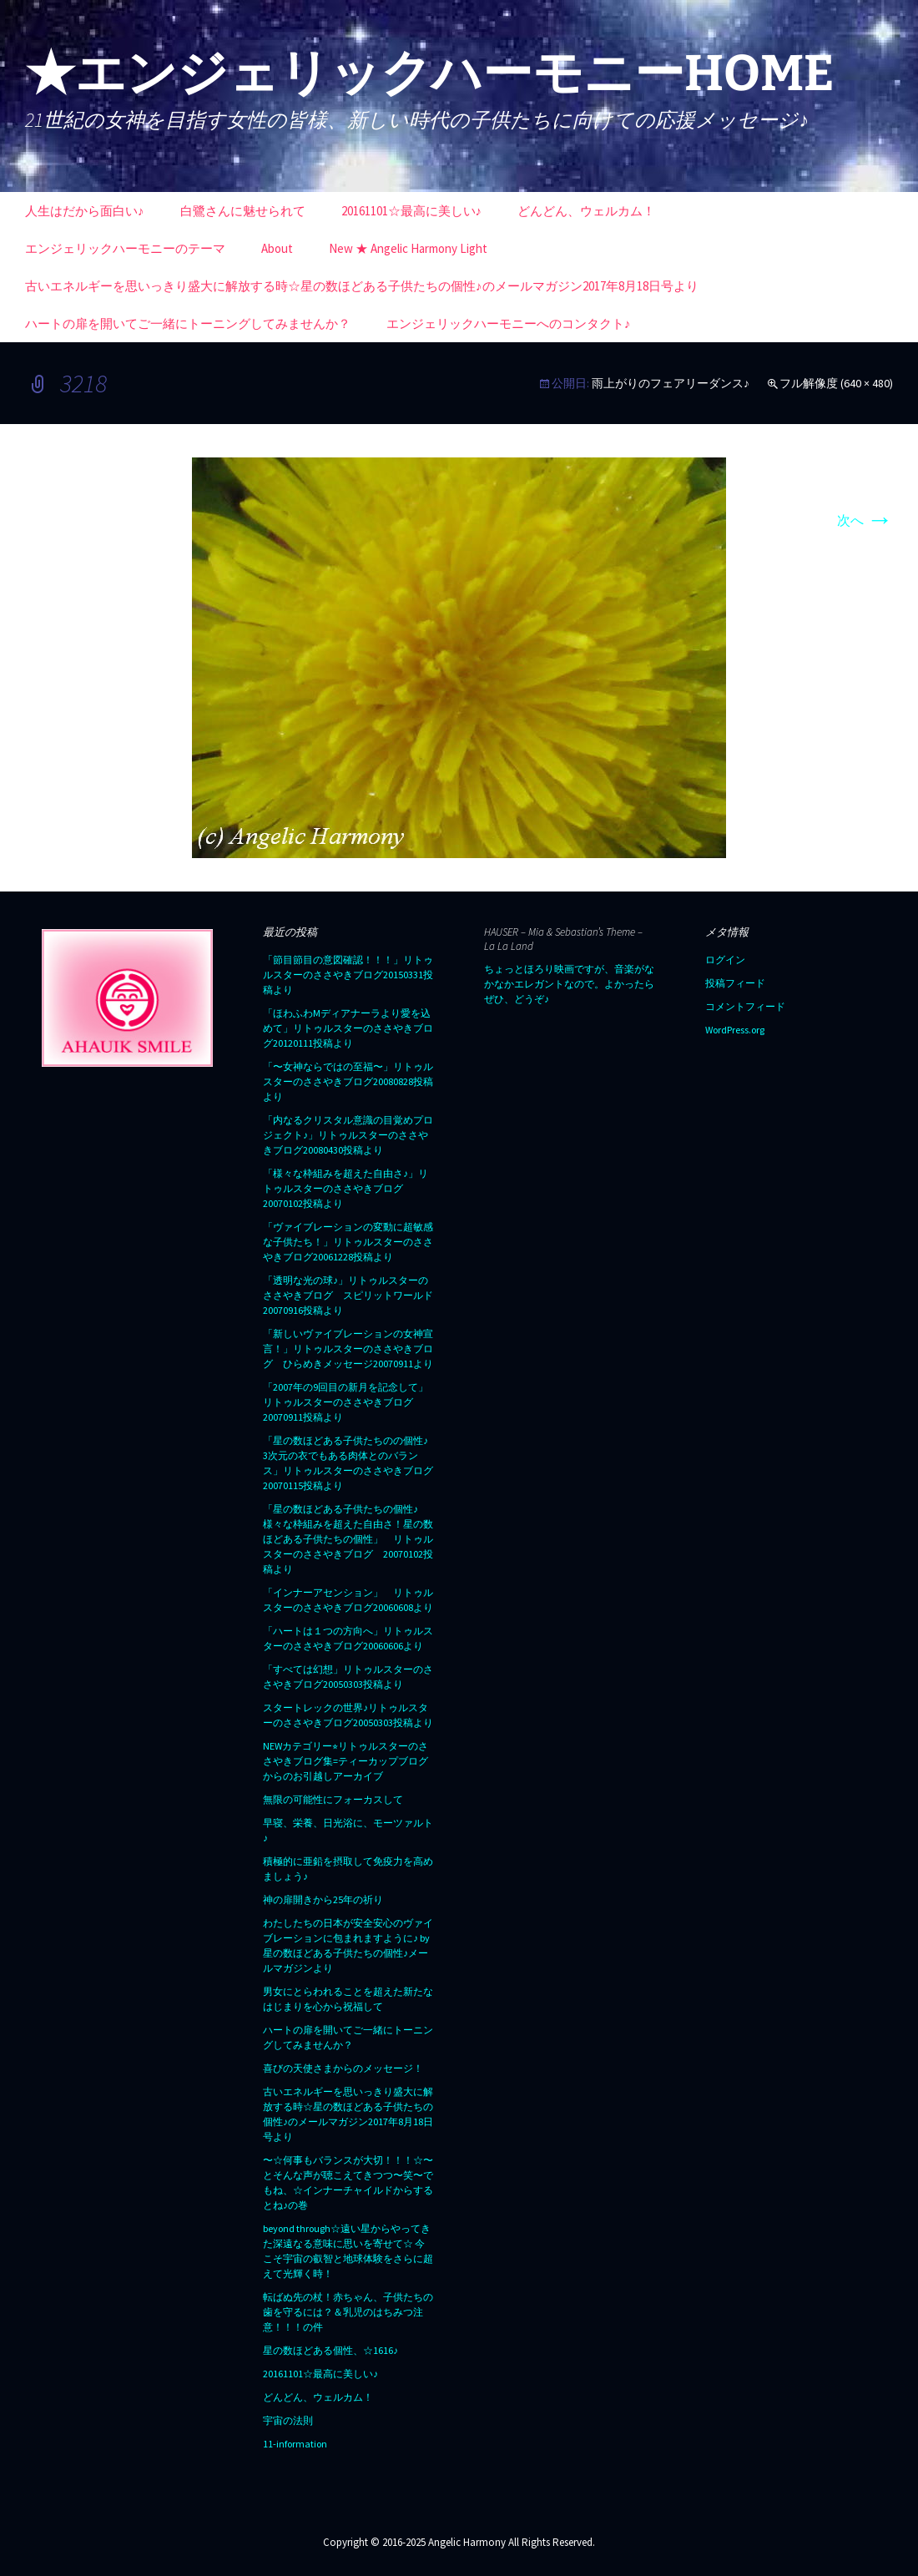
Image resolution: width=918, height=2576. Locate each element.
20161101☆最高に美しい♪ (411, 211)
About (277, 248)
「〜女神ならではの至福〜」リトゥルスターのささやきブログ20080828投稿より (348, 1081)
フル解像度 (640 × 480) (836, 383)
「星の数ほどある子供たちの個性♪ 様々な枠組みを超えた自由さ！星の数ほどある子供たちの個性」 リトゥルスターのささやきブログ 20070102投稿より (348, 1539)
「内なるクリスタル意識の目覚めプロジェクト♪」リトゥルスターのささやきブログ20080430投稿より (348, 1135)
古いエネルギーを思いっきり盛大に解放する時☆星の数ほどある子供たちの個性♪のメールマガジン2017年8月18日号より (362, 286)
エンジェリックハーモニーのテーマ (125, 248)
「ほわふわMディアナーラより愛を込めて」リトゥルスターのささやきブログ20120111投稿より (348, 1028)
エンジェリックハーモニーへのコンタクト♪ (508, 323)
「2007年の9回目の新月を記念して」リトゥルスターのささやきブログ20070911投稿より (345, 1402)
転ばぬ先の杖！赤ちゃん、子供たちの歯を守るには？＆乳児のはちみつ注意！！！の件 (348, 2312)
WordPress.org (734, 1029)
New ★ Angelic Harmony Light (408, 248)
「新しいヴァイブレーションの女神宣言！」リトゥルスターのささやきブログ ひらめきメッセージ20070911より (348, 1348)
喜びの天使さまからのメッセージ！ (343, 2068)
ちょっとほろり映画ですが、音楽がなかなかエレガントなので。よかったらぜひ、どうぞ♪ (569, 983)
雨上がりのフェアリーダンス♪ (670, 383)
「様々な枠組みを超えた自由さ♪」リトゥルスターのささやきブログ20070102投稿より (345, 1188)
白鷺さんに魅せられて (242, 211)
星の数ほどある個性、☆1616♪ (330, 2350)
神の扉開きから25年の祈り (323, 1899)
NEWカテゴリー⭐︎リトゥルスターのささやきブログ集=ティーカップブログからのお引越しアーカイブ (345, 1761)
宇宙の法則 (288, 2420)
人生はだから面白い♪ (84, 211)
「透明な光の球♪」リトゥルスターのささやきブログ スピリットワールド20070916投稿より (348, 1295)
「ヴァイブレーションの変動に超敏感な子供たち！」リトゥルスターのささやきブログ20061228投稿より (348, 1241)
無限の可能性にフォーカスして (333, 1799)
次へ (865, 520)
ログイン (725, 959)
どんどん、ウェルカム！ (586, 211)
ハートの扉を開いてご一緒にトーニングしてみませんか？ (188, 323)
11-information (295, 2443)
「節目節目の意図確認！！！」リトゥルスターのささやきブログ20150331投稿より (348, 974)
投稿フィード (735, 983)
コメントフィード (745, 1006)
